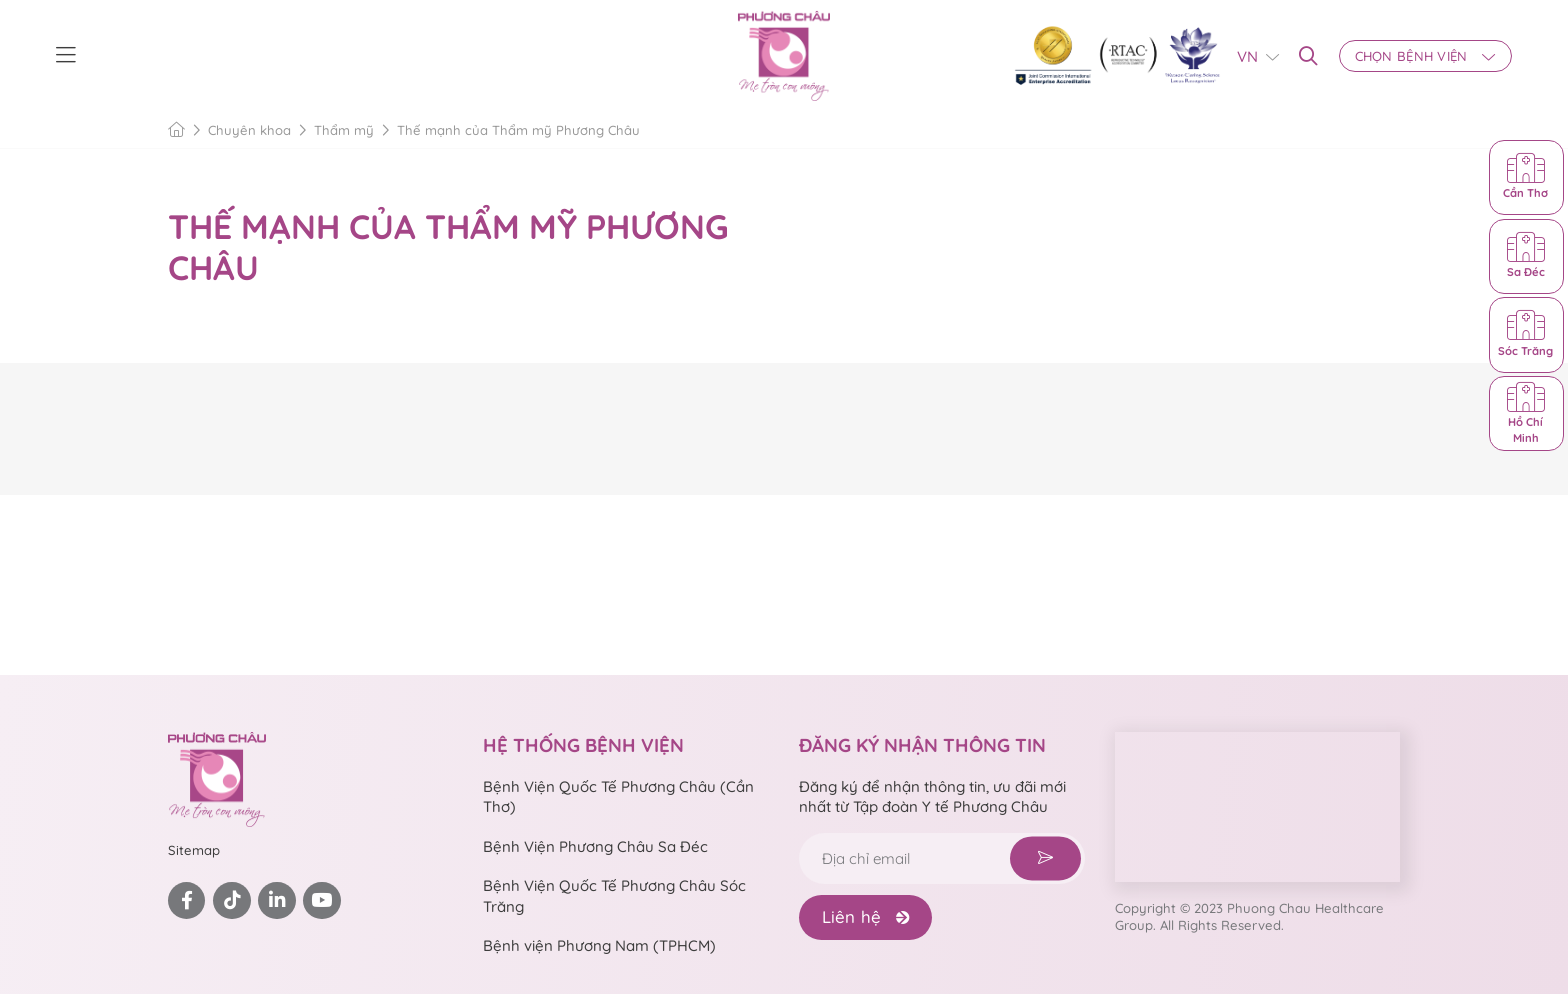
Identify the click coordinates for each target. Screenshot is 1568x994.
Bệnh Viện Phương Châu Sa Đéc (595, 846)
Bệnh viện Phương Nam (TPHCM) (599, 945)
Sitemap (194, 850)
